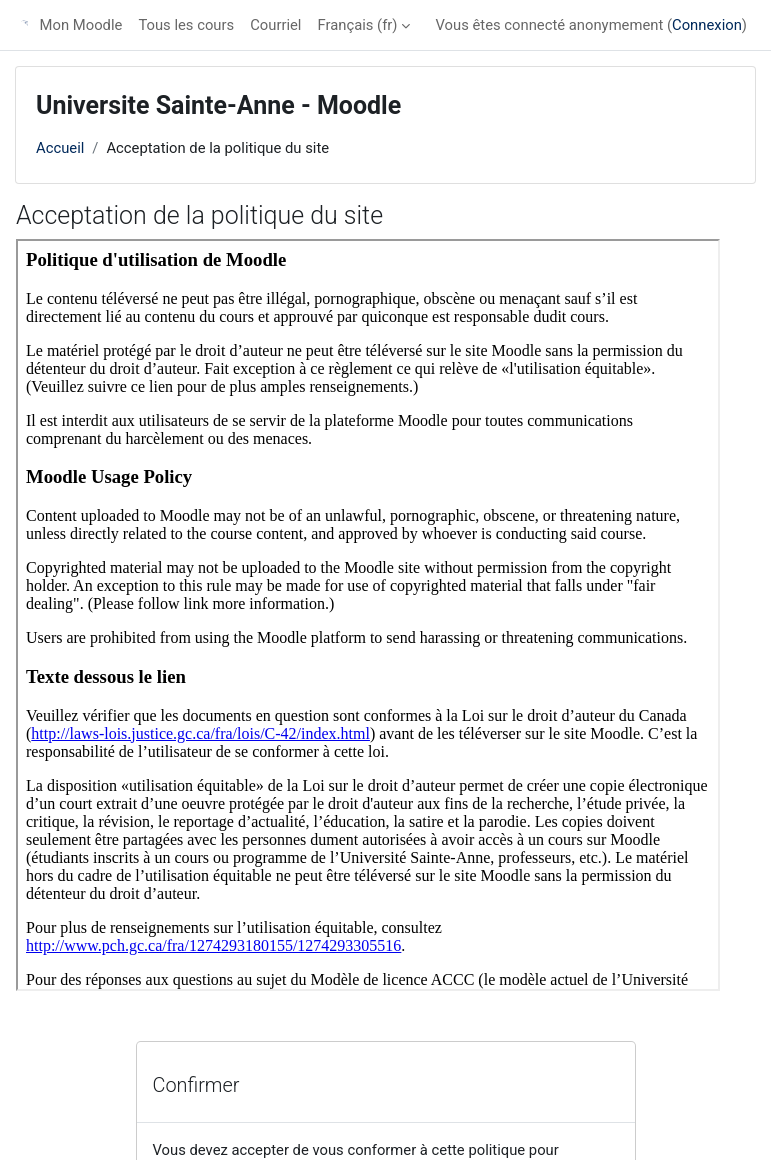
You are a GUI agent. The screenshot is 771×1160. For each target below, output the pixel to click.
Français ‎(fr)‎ (357, 25)
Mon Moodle (81, 25)
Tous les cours (186, 25)
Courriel (275, 25)
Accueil (60, 148)
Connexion (707, 25)
